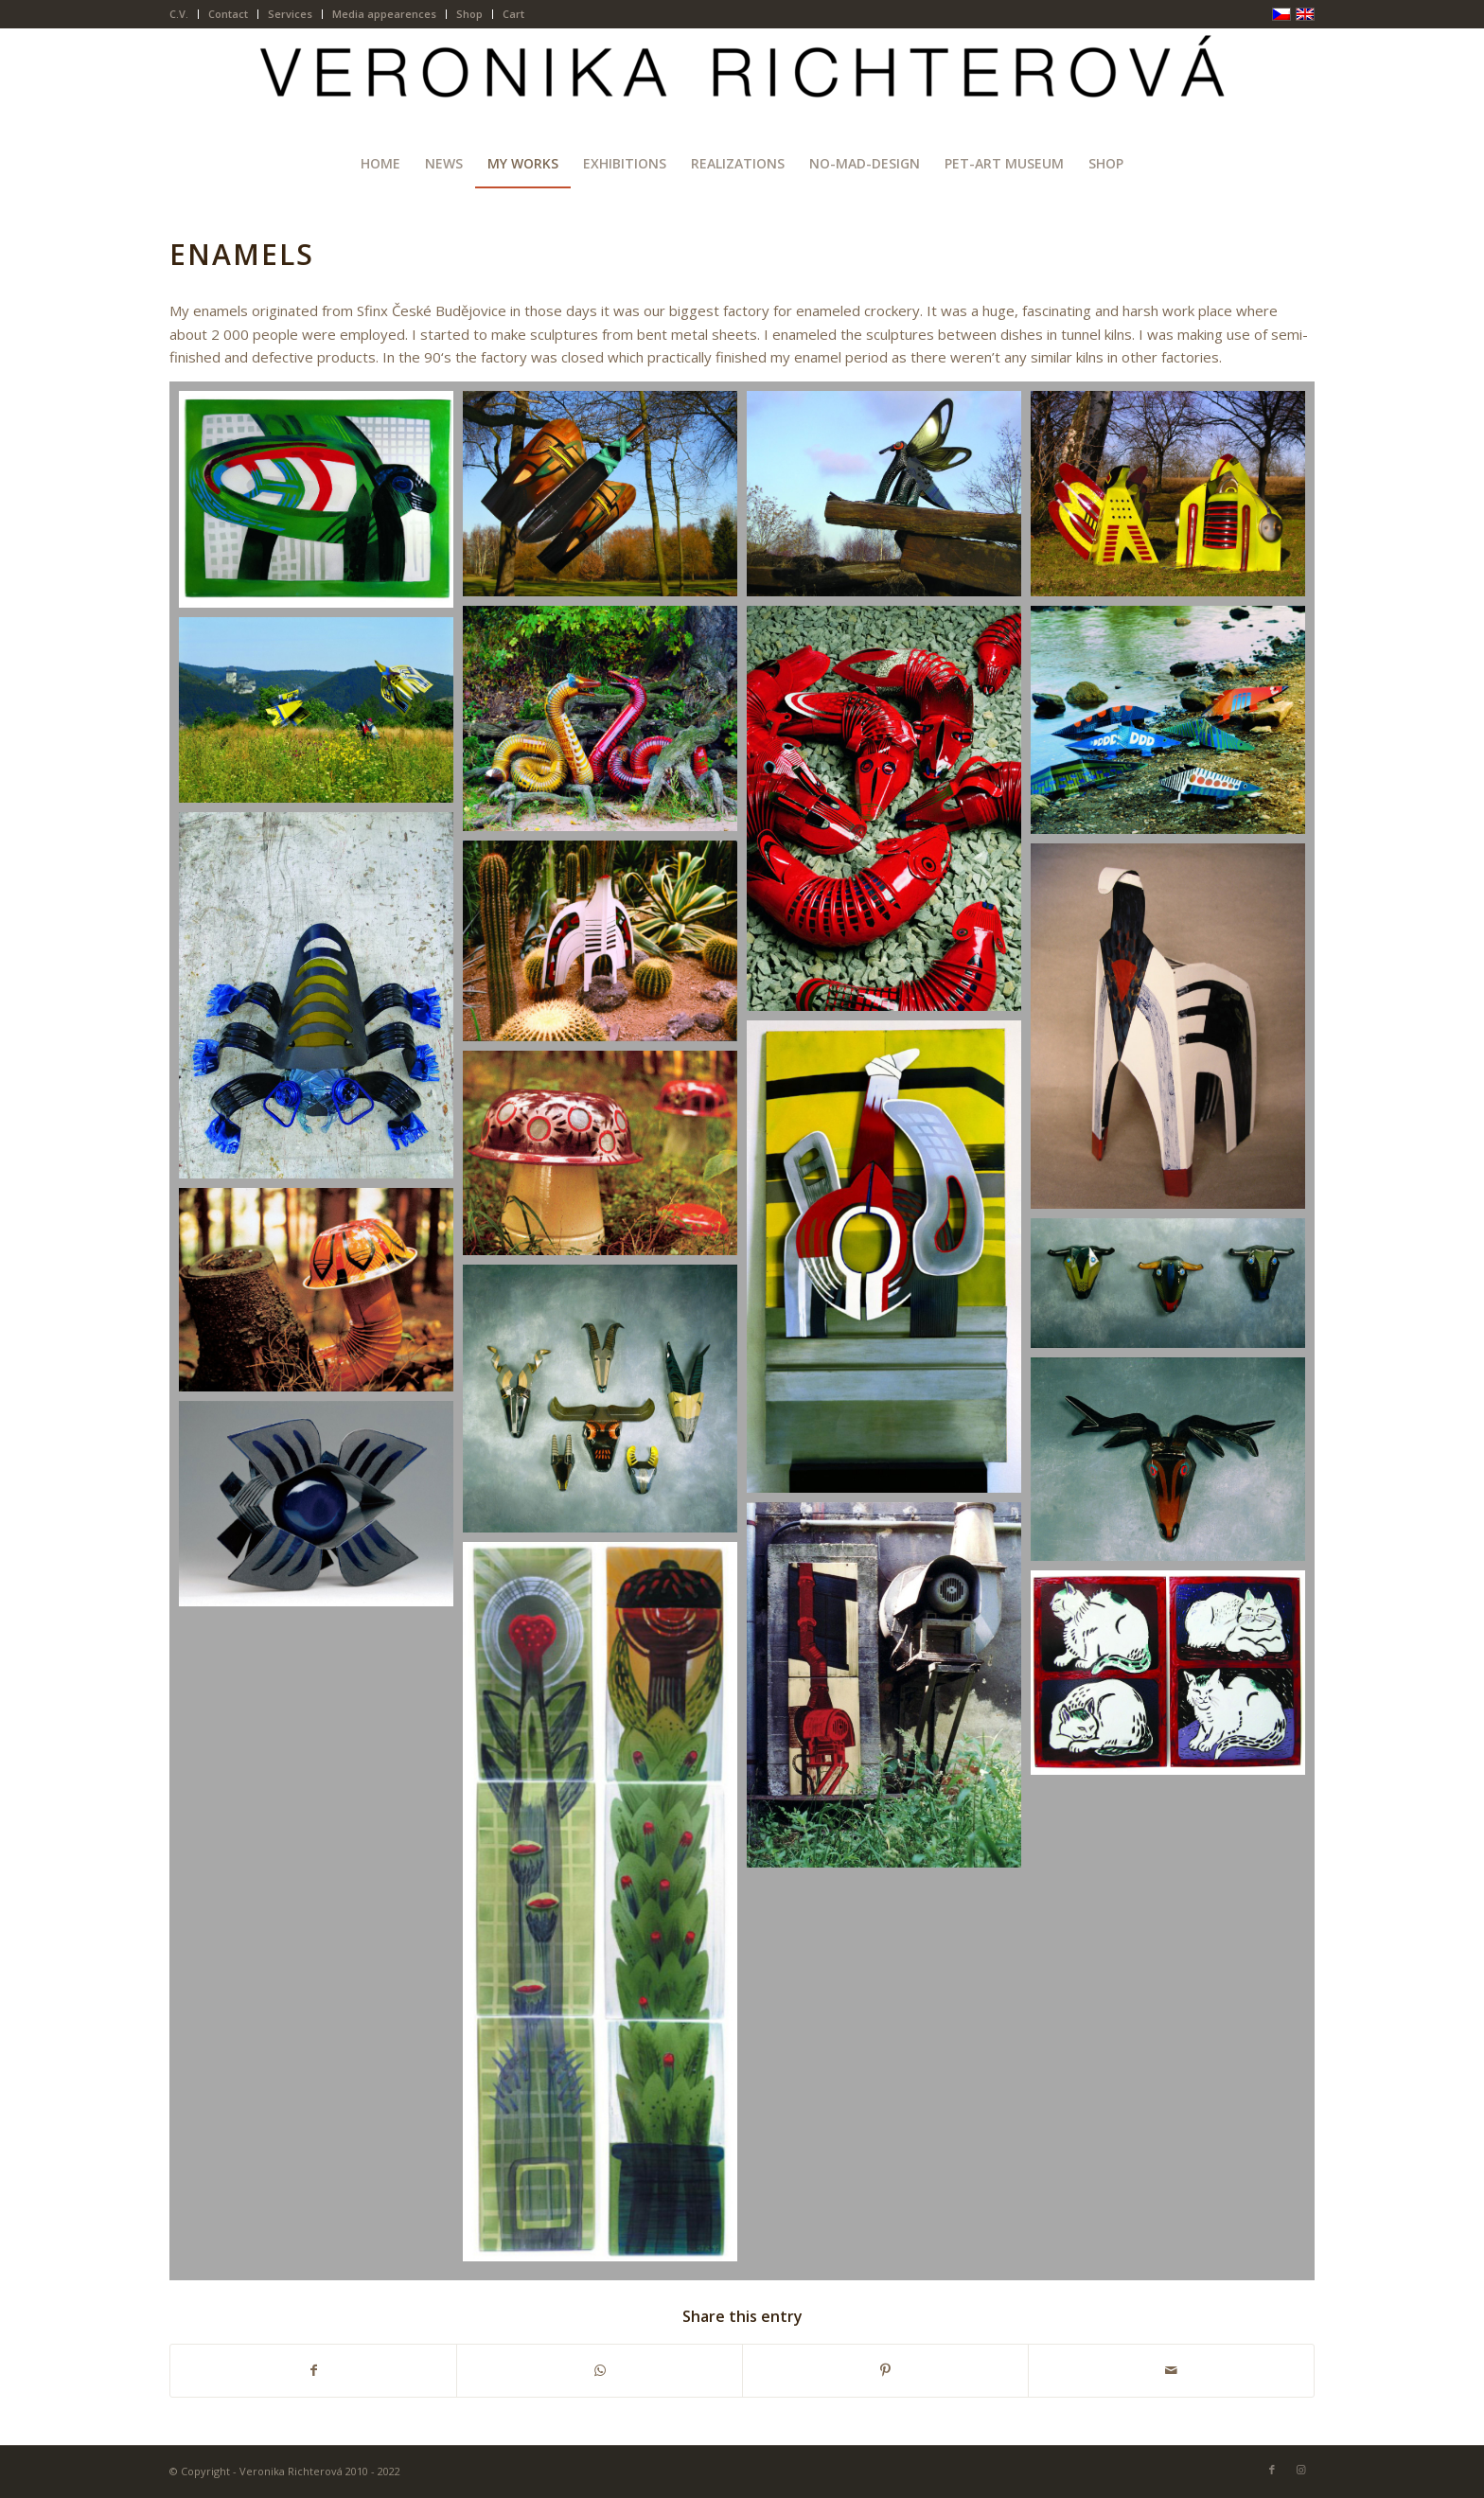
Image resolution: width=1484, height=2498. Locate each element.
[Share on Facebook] (313, 2371)
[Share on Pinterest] (885, 2371)
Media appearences (384, 14)
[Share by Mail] (1171, 2371)
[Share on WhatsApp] (599, 2371)
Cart (513, 14)
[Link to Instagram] (1300, 2469)
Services (290, 14)
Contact (228, 14)
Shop (469, 14)
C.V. (178, 14)
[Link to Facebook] (1272, 2469)
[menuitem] (184, 14)
